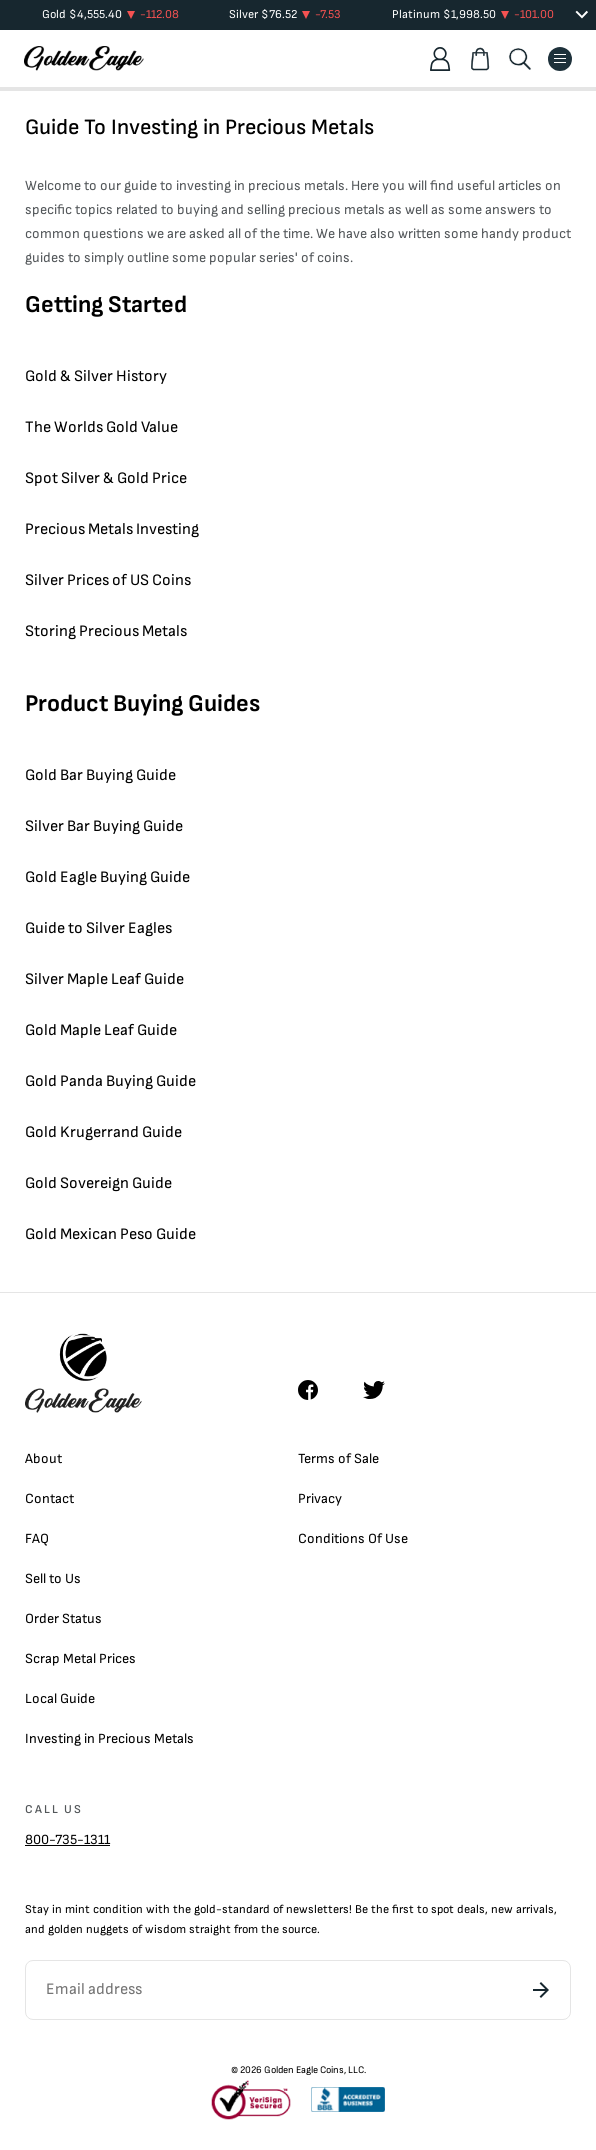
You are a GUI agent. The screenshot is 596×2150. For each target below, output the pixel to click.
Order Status (63, 1618)
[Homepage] (84, 58)
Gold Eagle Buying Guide (107, 877)
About (43, 1458)
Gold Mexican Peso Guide (110, 1234)
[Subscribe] (541, 1990)
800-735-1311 (67, 1839)
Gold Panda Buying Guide (110, 1081)
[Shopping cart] (480, 59)
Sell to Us (53, 1578)
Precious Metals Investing (112, 529)
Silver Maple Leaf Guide (104, 979)
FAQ (37, 1538)
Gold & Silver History (96, 376)
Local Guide (60, 1698)
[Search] (520, 59)
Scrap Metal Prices (80, 1658)
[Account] (440, 59)
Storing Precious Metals (106, 631)
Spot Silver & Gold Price (106, 478)
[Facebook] (318, 1390)
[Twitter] (383, 1390)
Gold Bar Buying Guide (100, 775)
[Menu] (560, 59)
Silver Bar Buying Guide (104, 826)
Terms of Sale (338, 1458)
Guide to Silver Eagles (98, 928)
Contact (49, 1498)
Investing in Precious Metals (109, 1738)
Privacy (320, 1498)
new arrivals (522, 1909)
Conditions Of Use (353, 1538)
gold (205, 1909)
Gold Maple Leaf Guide (101, 1030)
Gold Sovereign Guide (98, 1183)
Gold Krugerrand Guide (103, 1132)
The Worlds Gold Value (101, 427)
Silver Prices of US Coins (108, 580)
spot (442, 1909)
